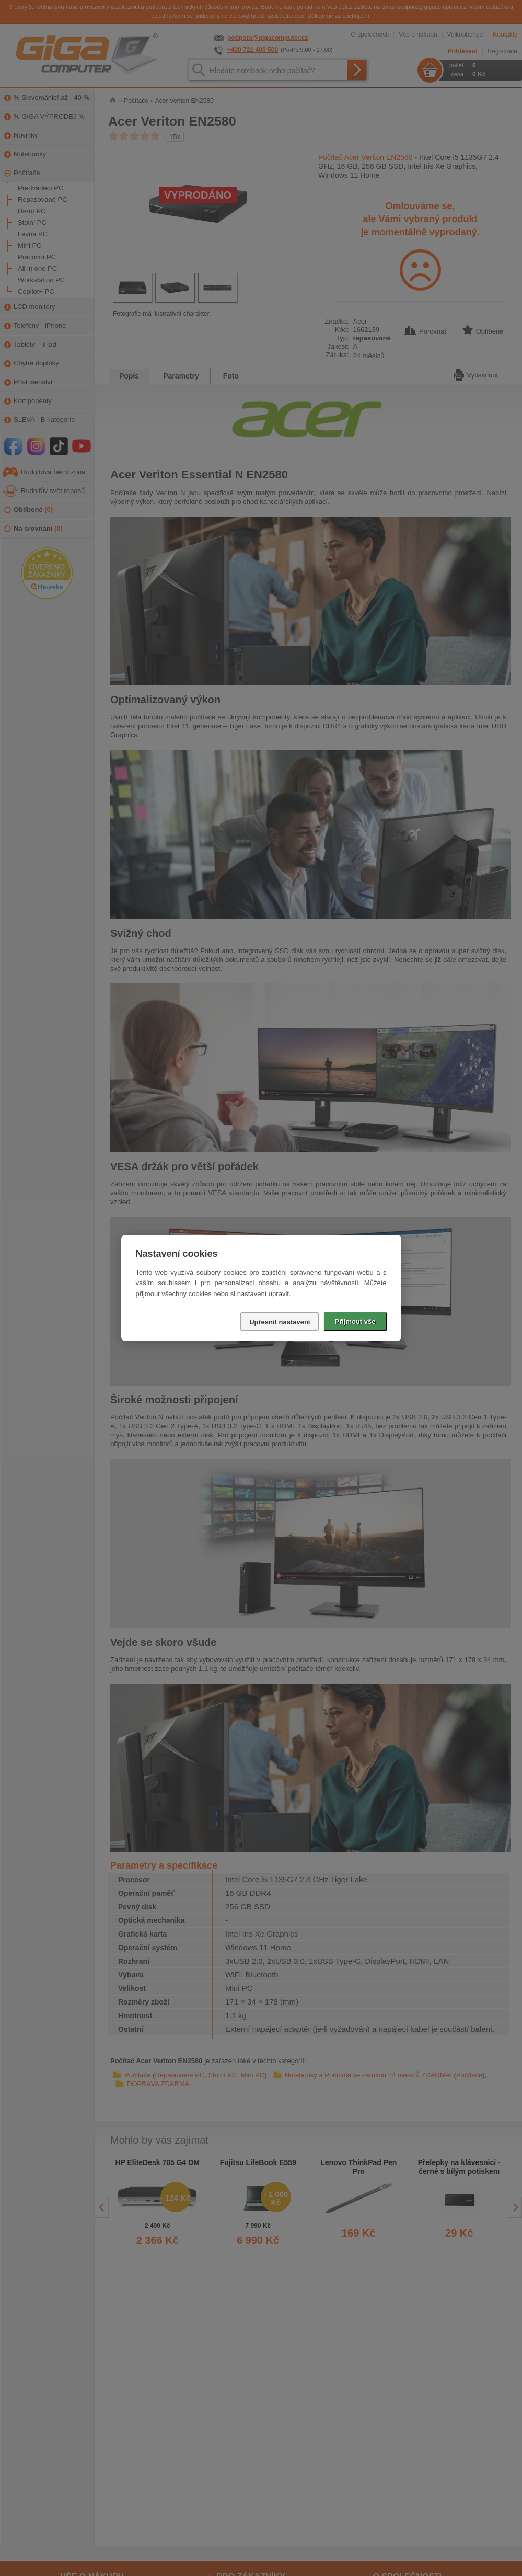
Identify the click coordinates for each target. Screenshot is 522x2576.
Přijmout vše (354, 1321)
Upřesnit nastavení (279, 1322)
